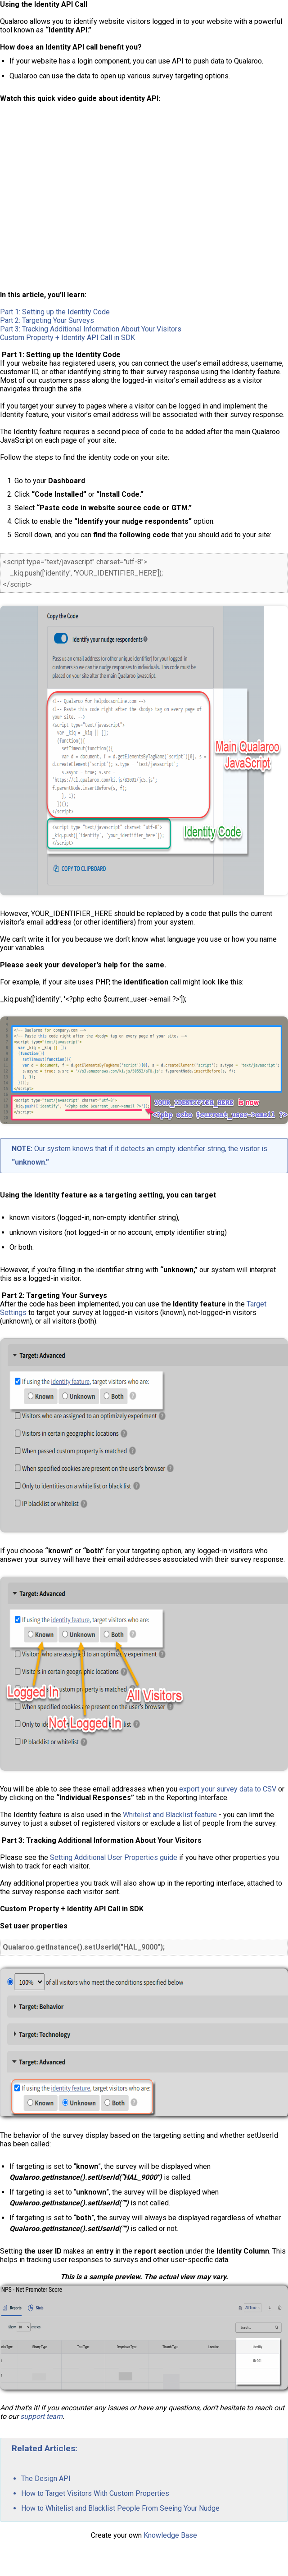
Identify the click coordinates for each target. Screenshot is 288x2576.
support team (41, 2416)
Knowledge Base (170, 2535)
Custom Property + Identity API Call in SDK (67, 337)
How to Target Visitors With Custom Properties (95, 2493)
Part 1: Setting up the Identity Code (55, 312)
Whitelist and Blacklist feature (170, 1814)
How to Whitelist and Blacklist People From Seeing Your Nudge (120, 2508)
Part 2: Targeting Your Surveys (47, 320)
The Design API (46, 2478)
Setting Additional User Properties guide (113, 1857)
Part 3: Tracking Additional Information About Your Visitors (90, 329)
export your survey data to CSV (227, 1789)
